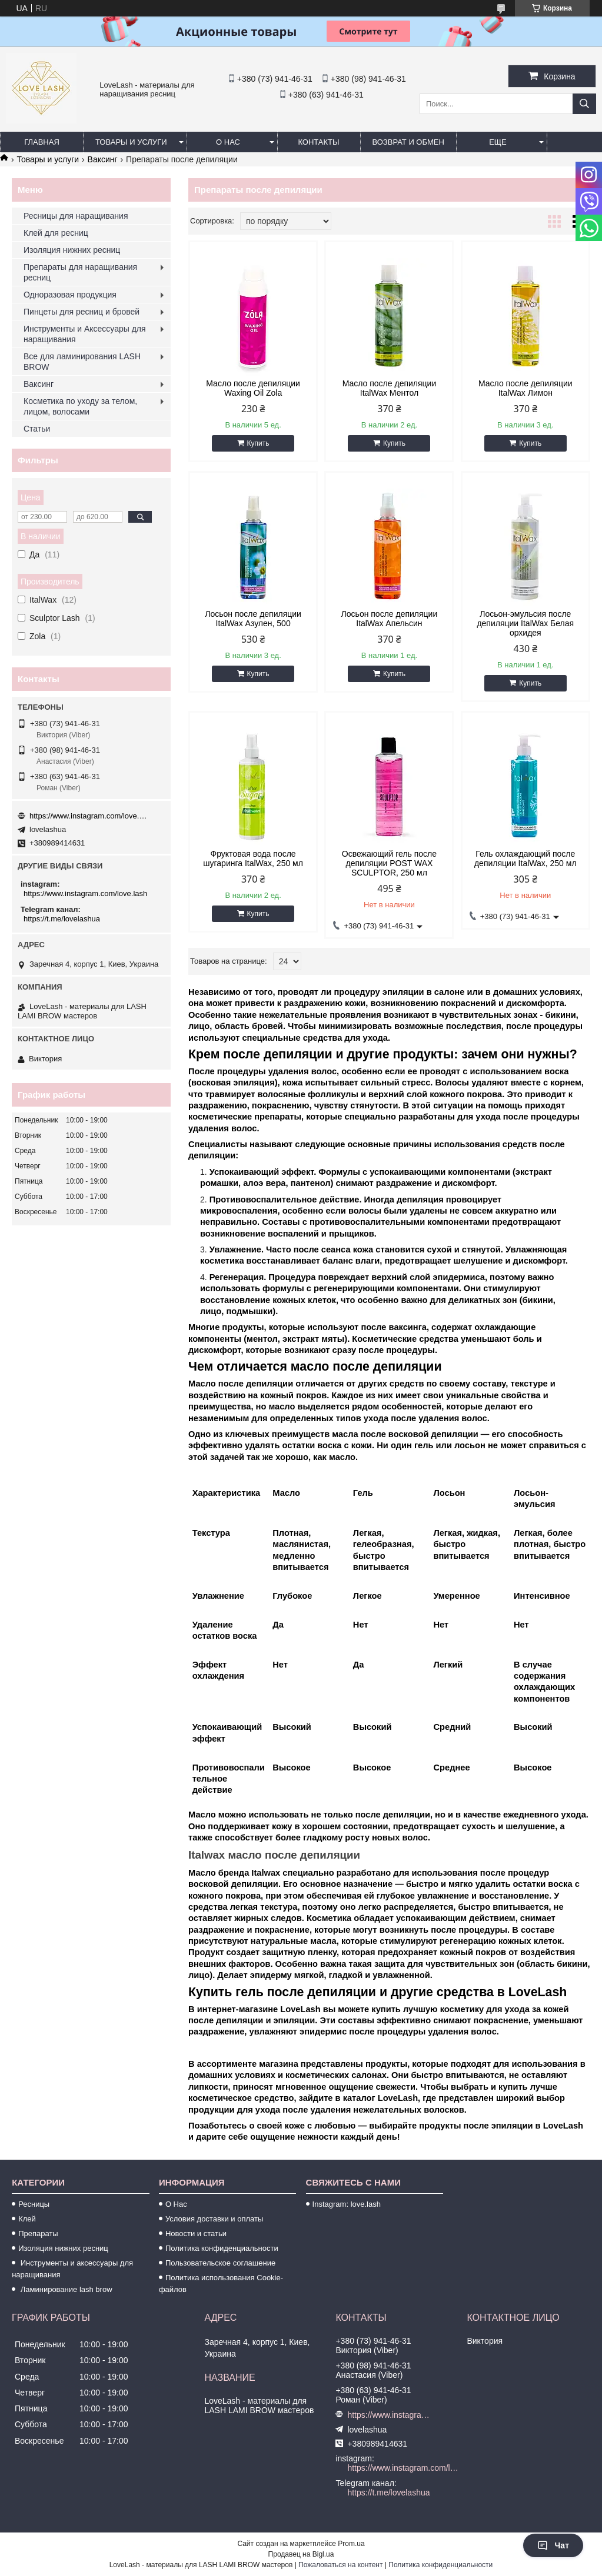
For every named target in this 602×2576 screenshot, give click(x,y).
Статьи (37, 428)
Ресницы (33, 2204)
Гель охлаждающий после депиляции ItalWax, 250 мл (525, 858)
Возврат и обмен (408, 142)
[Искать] (584, 103)
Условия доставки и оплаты (214, 2218)
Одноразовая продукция (70, 294)
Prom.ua (351, 2544)
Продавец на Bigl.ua (301, 2554)
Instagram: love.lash (346, 2204)
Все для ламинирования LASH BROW (82, 362)
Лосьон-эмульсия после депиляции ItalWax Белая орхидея (525, 623)
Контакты (318, 142)
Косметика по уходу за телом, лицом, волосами (80, 406)
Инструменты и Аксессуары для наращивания (85, 334)
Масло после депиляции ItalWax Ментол (389, 388)
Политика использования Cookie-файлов (221, 2283)
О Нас (176, 2204)
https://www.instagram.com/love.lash (88, 815)
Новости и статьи (196, 2233)
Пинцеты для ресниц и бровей (81, 311)
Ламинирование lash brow (65, 2289)
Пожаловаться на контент (340, 2565)
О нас (228, 142)
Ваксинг (103, 159)
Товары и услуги (131, 142)
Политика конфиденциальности (221, 2248)
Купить (258, 443)
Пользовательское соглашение (220, 2262)
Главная (41, 142)
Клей (27, 2218)
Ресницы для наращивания (76, 215)
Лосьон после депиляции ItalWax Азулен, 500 (253, 618)
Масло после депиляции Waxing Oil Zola (253, 388)
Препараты (38, 2233)
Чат (553, 2545)
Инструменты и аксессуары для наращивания (72, 2268)
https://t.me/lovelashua (62, 918)
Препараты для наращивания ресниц (80, 272)
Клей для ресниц (56, 233)
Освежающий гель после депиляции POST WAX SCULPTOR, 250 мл (389, 863)
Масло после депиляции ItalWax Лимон (525, 388)
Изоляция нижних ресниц (72, 250)
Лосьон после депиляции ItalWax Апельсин (389, 618)
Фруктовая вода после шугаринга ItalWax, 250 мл (253, 858)
